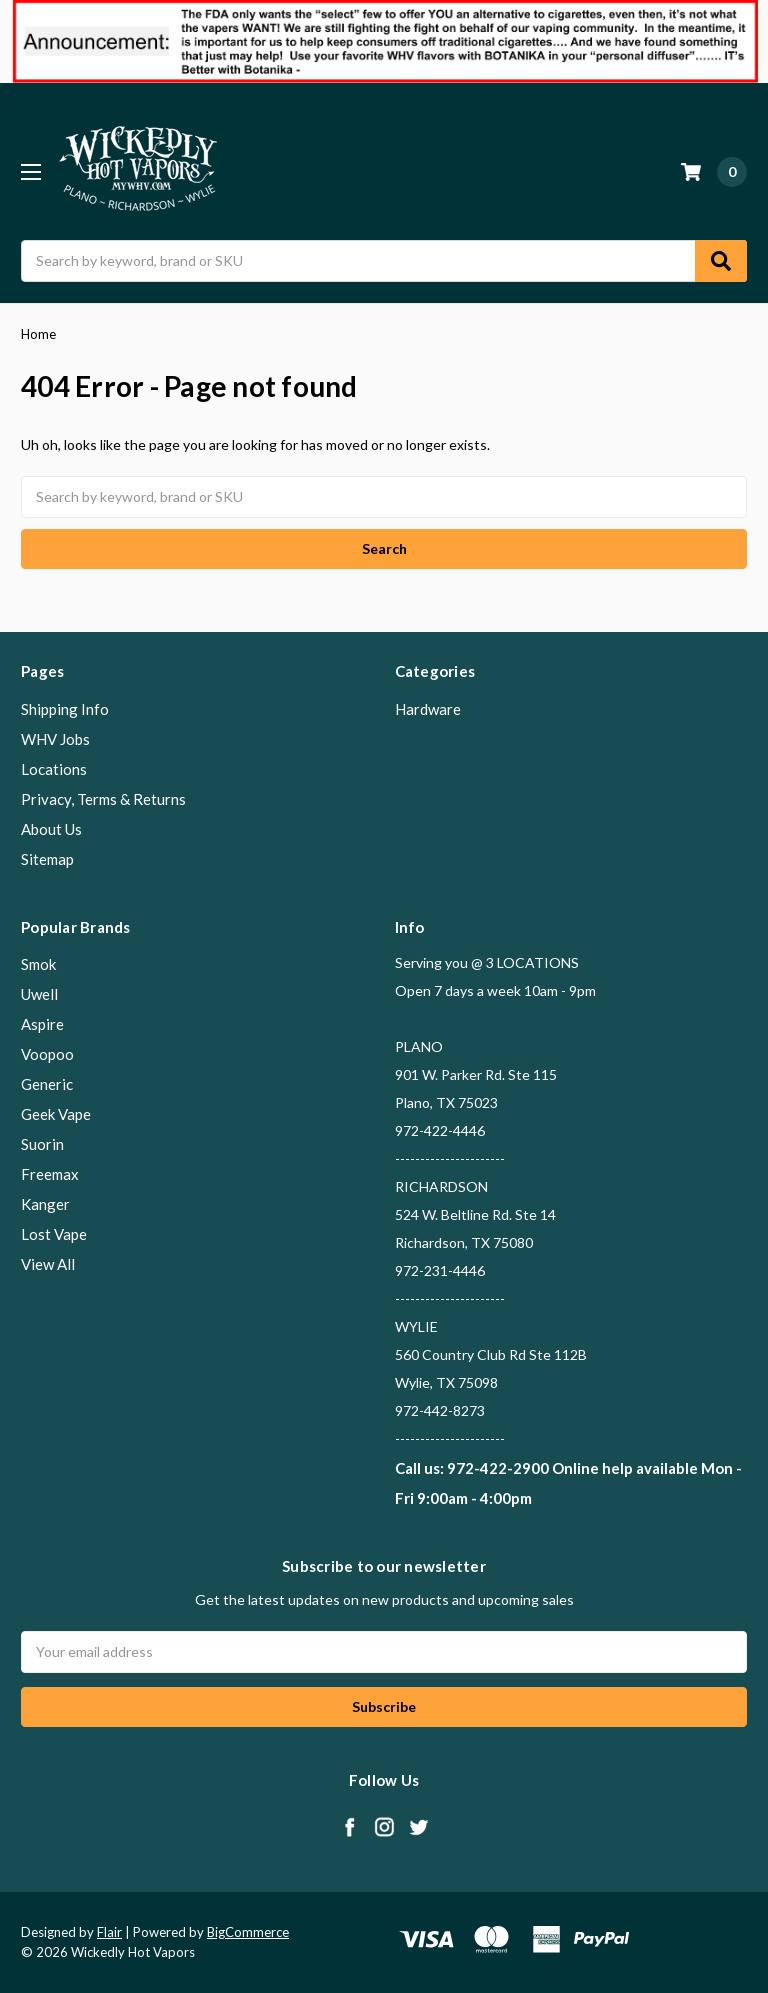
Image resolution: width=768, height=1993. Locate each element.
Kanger (45, 1204)
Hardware (428, 709)
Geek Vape (56, 1114)
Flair (109, 1932)
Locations (54, 769)
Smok (38, 964)
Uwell (39, 994)
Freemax (50, 1174)
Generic (47, 1084)
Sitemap (47, 859)
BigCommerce (248, 1932)
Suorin (42, 1144)
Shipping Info (65, 709)
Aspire (42, 1024)
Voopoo (47, 1054)
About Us (51, 829)
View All (48, 1264)
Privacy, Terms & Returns (103, 799)
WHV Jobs (55, 739)
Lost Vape (54, 1234)
